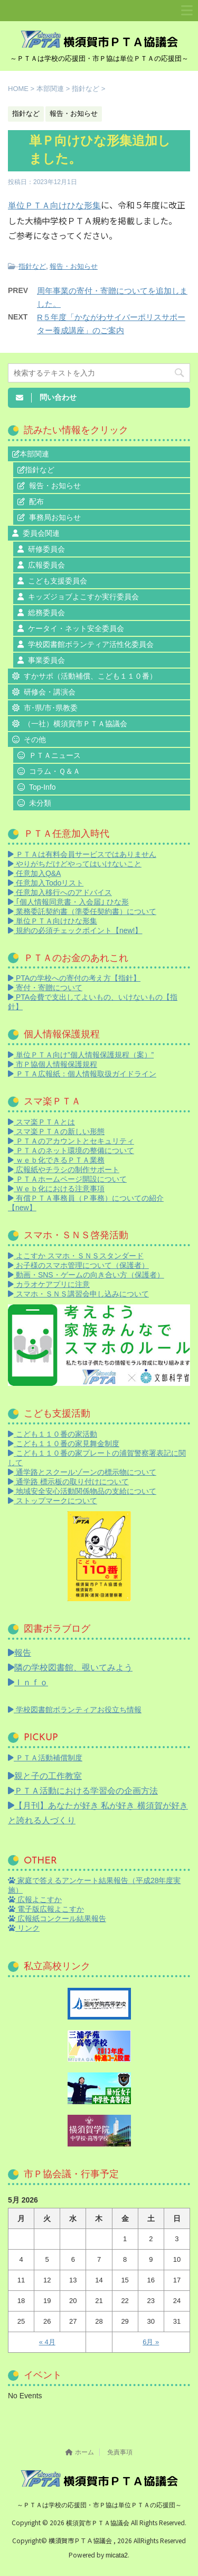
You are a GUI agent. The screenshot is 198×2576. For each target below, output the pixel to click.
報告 (19, 1652)
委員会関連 (41, 533)
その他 (35, 739)
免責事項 (120, 2452)
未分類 (40, 803)
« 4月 (47, 2342)
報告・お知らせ (74, 266)
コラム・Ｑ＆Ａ (54, 771)
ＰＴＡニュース (55, 755)
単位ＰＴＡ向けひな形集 (54, 205)
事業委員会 (46, 660)
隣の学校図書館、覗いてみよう (70, 1667)
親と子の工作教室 (45, 1775)
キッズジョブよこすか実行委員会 (83, 596)
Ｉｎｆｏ (28, 1682)
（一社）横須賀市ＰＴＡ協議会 (75, 723)
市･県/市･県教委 (51, 708)
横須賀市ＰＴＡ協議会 (98, 2523)
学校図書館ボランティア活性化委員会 (91, 644)
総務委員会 (46, 612)
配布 (36, 501)
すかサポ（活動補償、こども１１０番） (90, 676)
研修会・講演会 (50, 692)
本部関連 (34, 454)
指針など (32, 266)
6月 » (151, 2342)
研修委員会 (46, 549)
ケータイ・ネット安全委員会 (76, 628)
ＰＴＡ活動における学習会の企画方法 (83, 1790)
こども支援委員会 (57, 581)
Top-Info (42, 787)
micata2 (117, 2555)
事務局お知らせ (55, 517)
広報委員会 (46, 565)
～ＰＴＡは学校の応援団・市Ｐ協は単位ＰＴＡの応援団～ (99, 2505)
